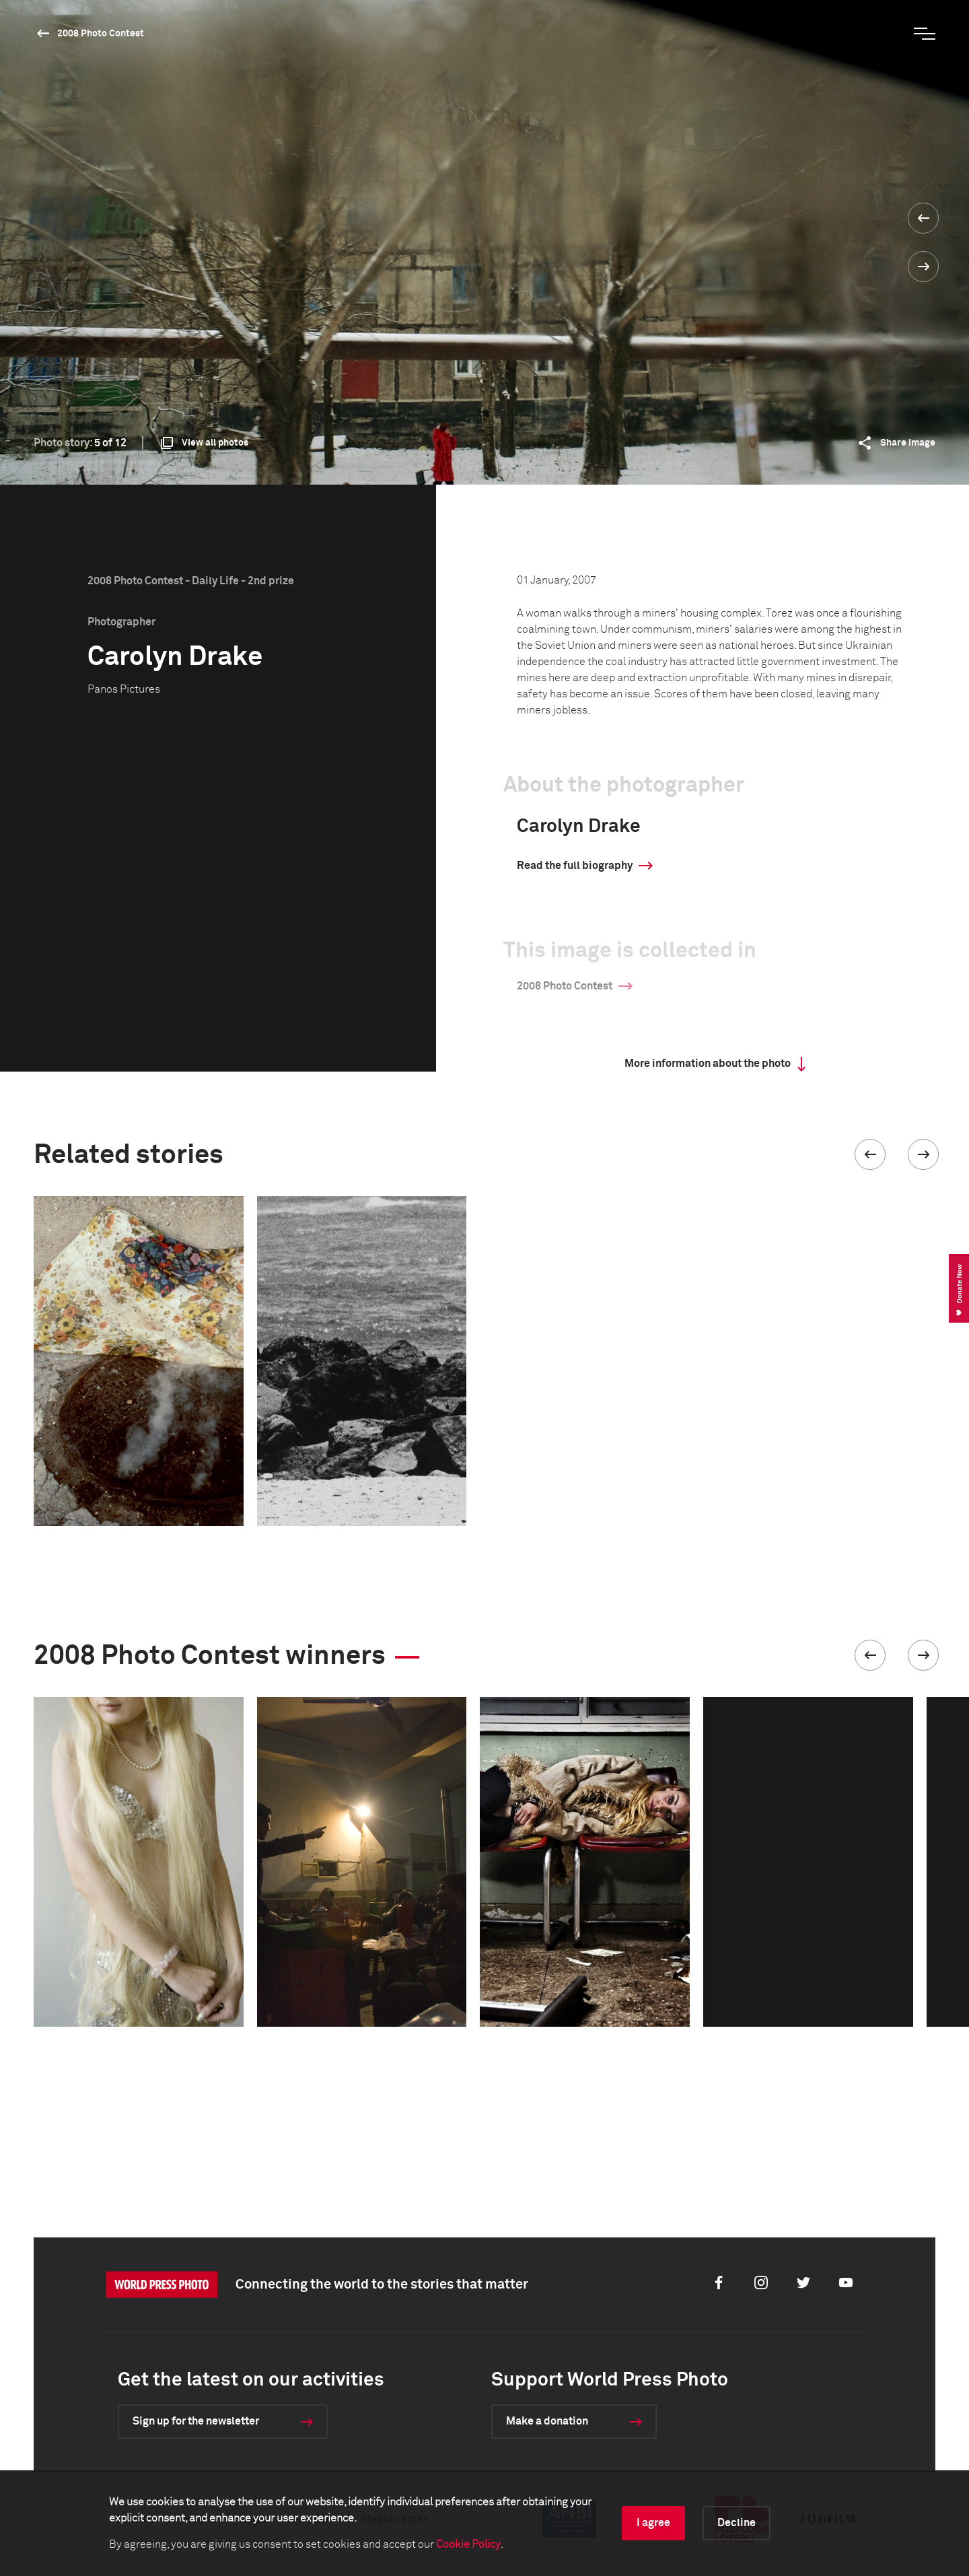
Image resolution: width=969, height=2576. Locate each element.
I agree (653, 2522)
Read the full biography (575, 865)
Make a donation (547, 2421)
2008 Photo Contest (100, 33)
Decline (736, 2522)
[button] (870, 1154)
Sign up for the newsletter (196, 2421)
